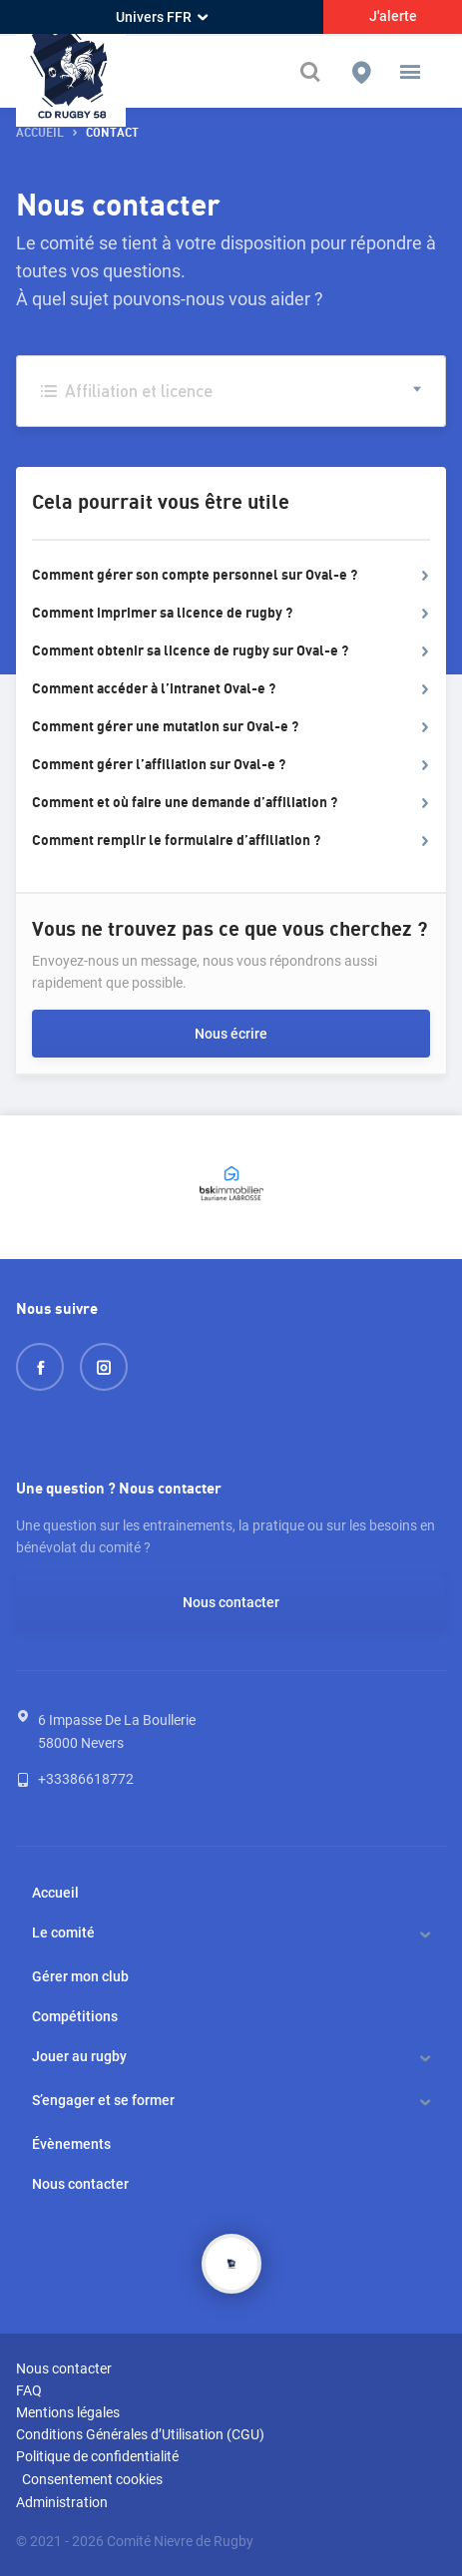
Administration (62, 2502)
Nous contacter (231, 1602)
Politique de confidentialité (97, 2456)
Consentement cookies (92, 2479)
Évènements (71, 2144)
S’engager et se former (103, 2100)
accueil (40, 133)
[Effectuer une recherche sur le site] (312, 72)
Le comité (63, 1932)
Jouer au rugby (79, 2056)
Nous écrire (231, 1034)
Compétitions (75, 2016)
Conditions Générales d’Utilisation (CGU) (140, 2434)
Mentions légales (68, 2412)
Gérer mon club (80, 1976)
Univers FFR (162, 17)
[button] (410, 72)
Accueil (55, 1893)
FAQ (29, 2390)
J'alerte (393, 16)
